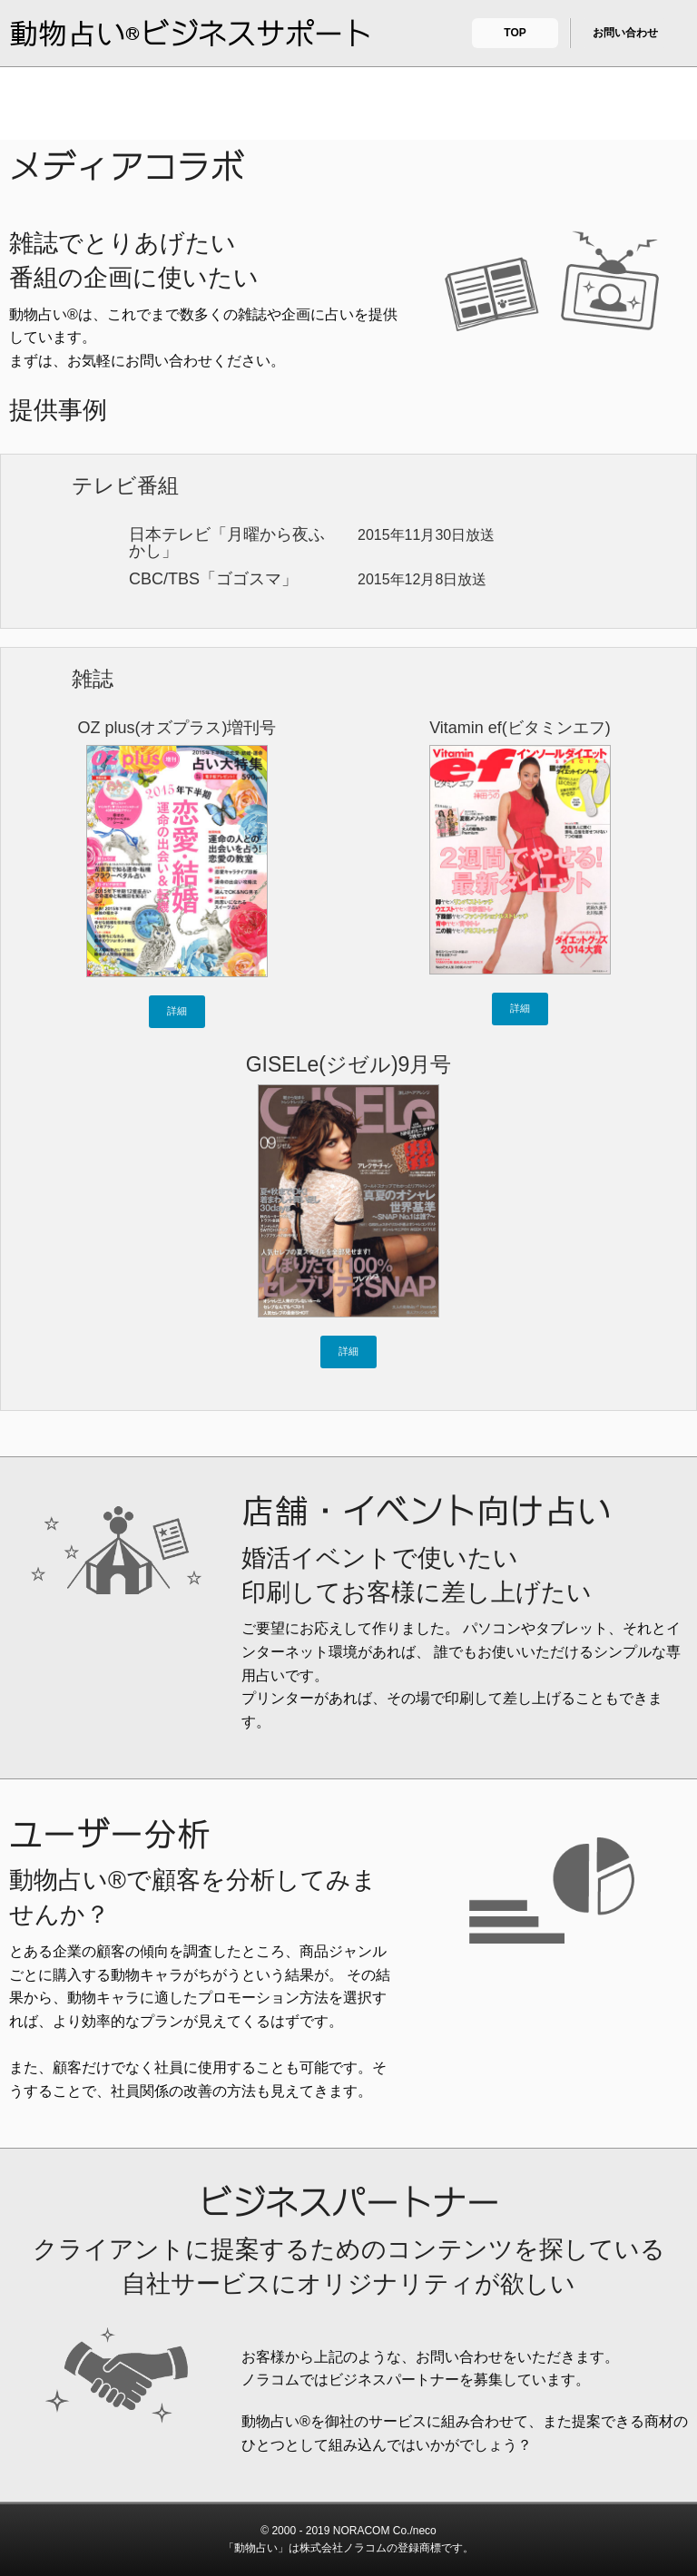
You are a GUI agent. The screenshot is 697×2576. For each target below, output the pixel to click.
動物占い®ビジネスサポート (190, 33)
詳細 (177, 1010)
